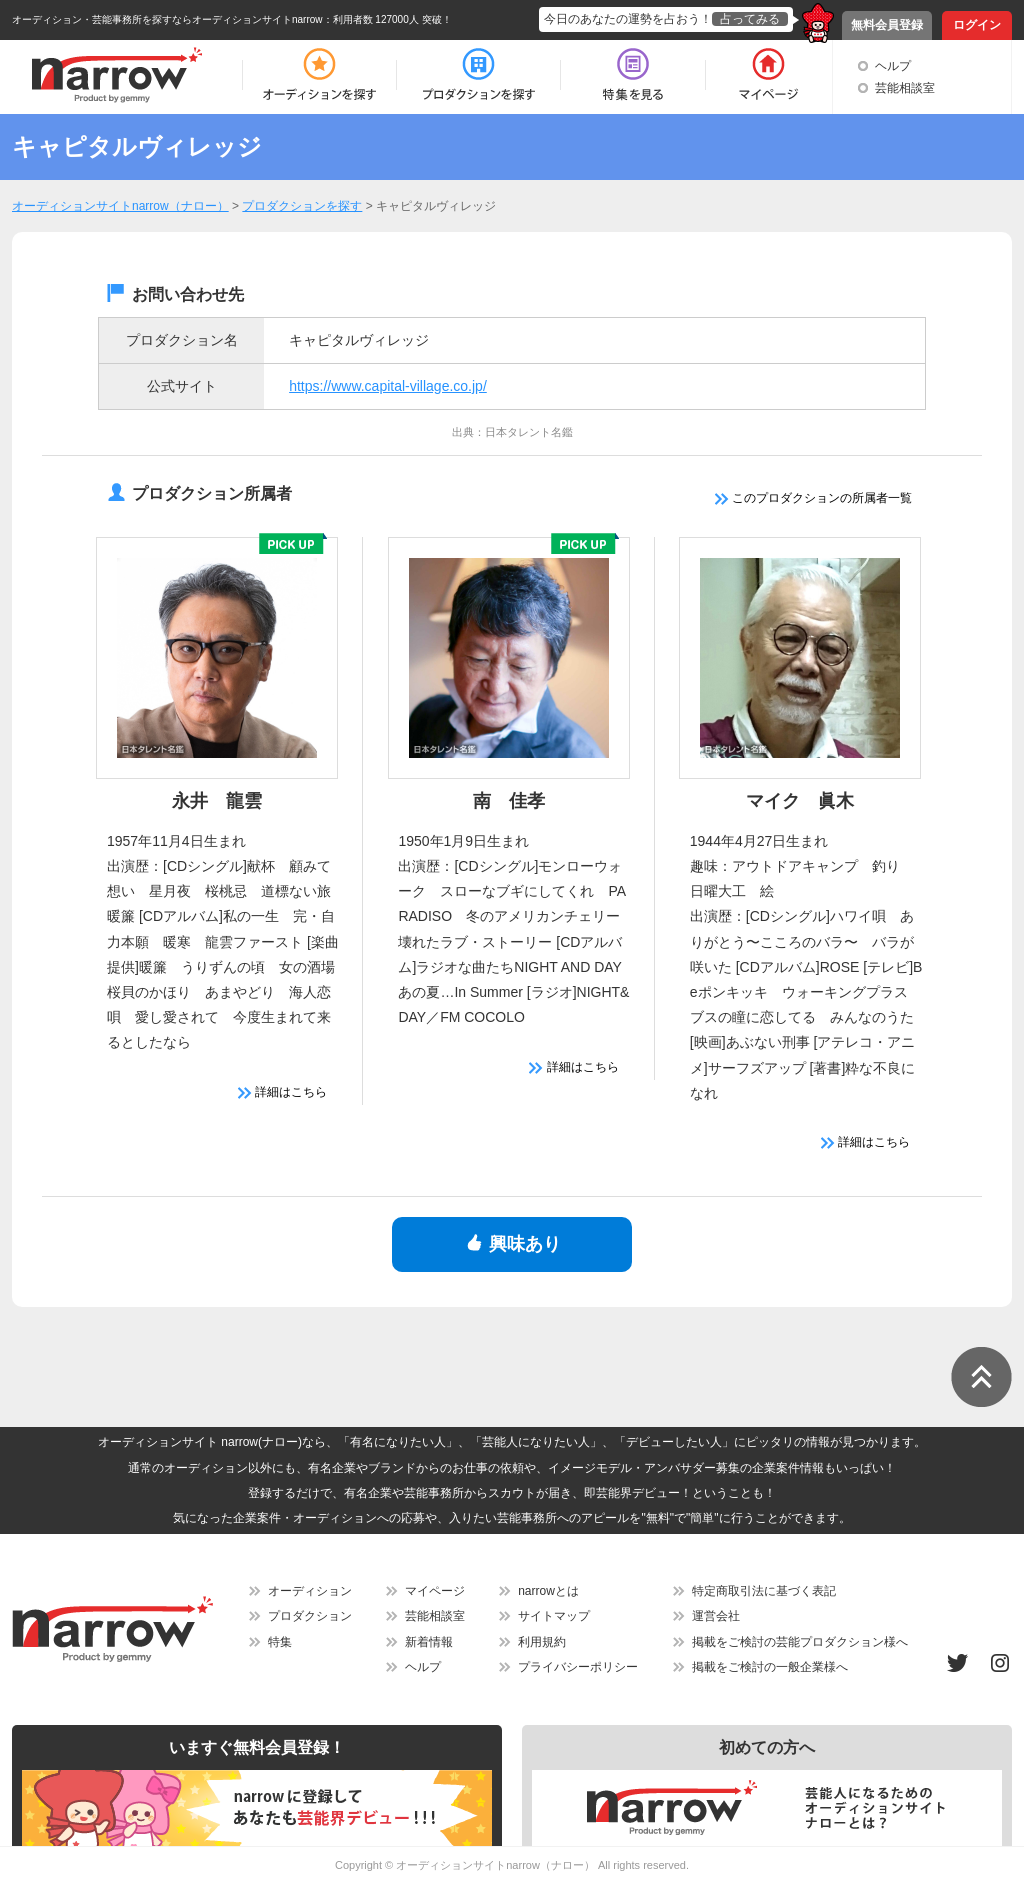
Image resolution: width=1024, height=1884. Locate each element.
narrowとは (548, 1591)
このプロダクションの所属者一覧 (813, 498)
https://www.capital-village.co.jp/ (388, 386)
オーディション (310, 1591)
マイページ (435, 1591)
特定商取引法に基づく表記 (764, 1591)
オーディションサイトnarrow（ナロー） (495, 1865)
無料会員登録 (887, 25)
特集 (280, 1642)
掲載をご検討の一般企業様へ (770, 1667)
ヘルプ (893, 66)
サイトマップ (554, 1616)
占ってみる (750, 19)
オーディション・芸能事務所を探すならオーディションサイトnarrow (167, 19)
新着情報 (429, 1642)
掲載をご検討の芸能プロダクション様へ (800, 1642)
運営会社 (716, 1616)
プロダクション (310, 1616)
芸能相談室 (905, 88)
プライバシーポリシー (578, 1667)
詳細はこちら (282, 1092)
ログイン (977, 25)
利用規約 (542, 1642)
